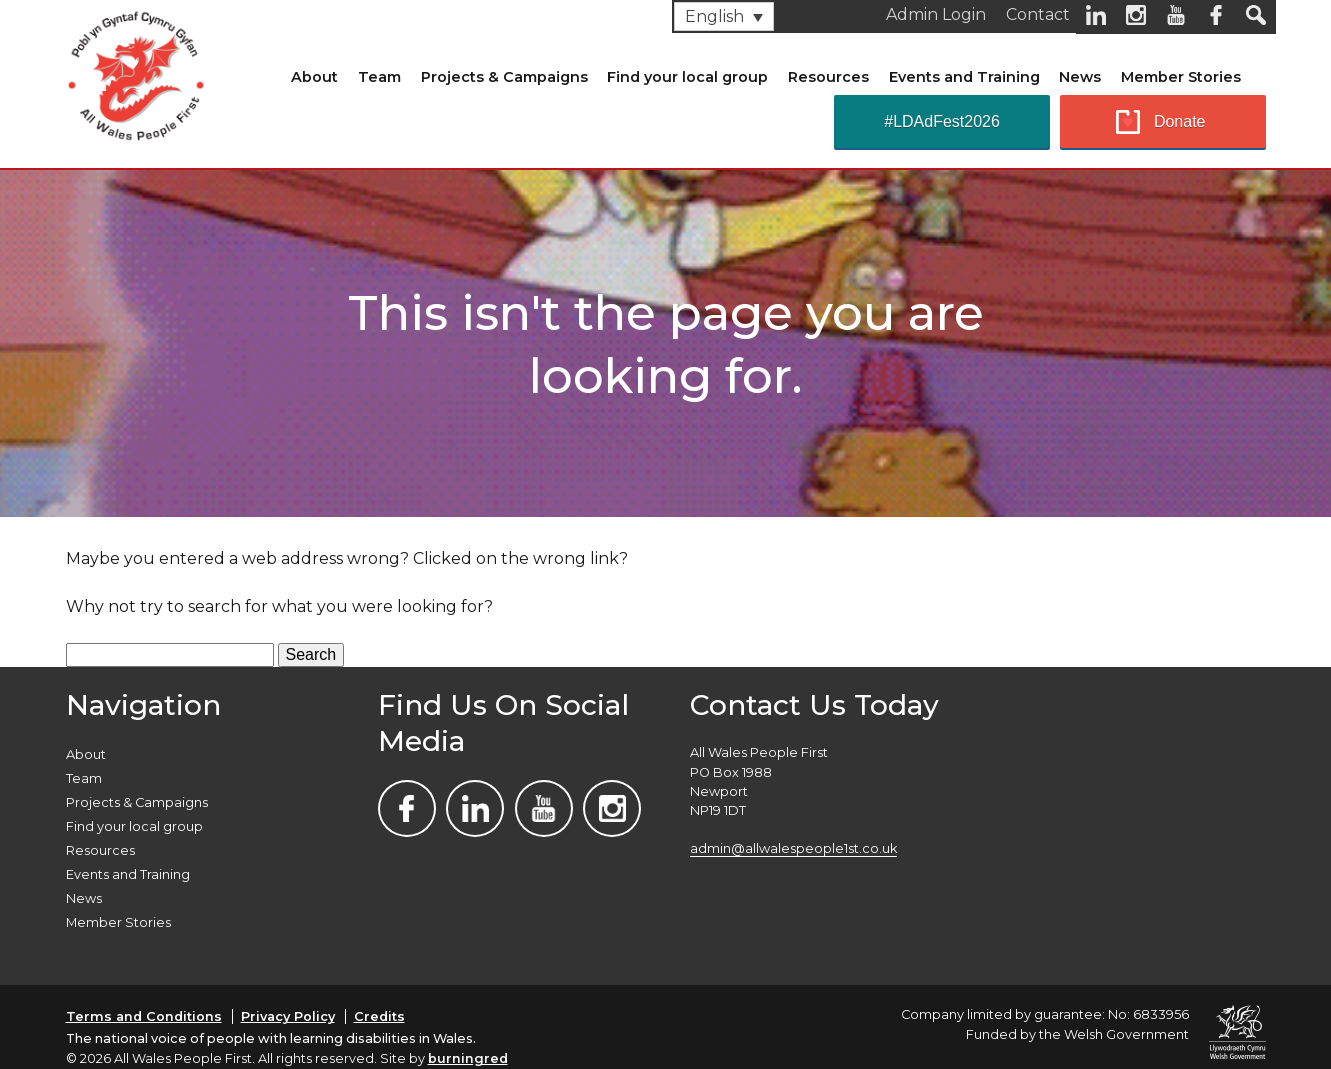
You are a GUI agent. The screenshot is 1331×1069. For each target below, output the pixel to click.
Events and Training (964, 77)
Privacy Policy (288, 1016)
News (1080, 77)
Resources (828, 77)
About (314, 77)
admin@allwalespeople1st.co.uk (793, 848)
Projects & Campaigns (504, 77)
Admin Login (936, 14)
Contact (1038, 14)
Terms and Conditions (144, 1016)
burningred (468, 1058)
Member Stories (1181, 77)
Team (379, 77)
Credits (379, 1016)
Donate (1180, 121)
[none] (724, 16)
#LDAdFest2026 (942, 121)
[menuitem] (724, 16)
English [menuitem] (714, 16)
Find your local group (687, 77)
